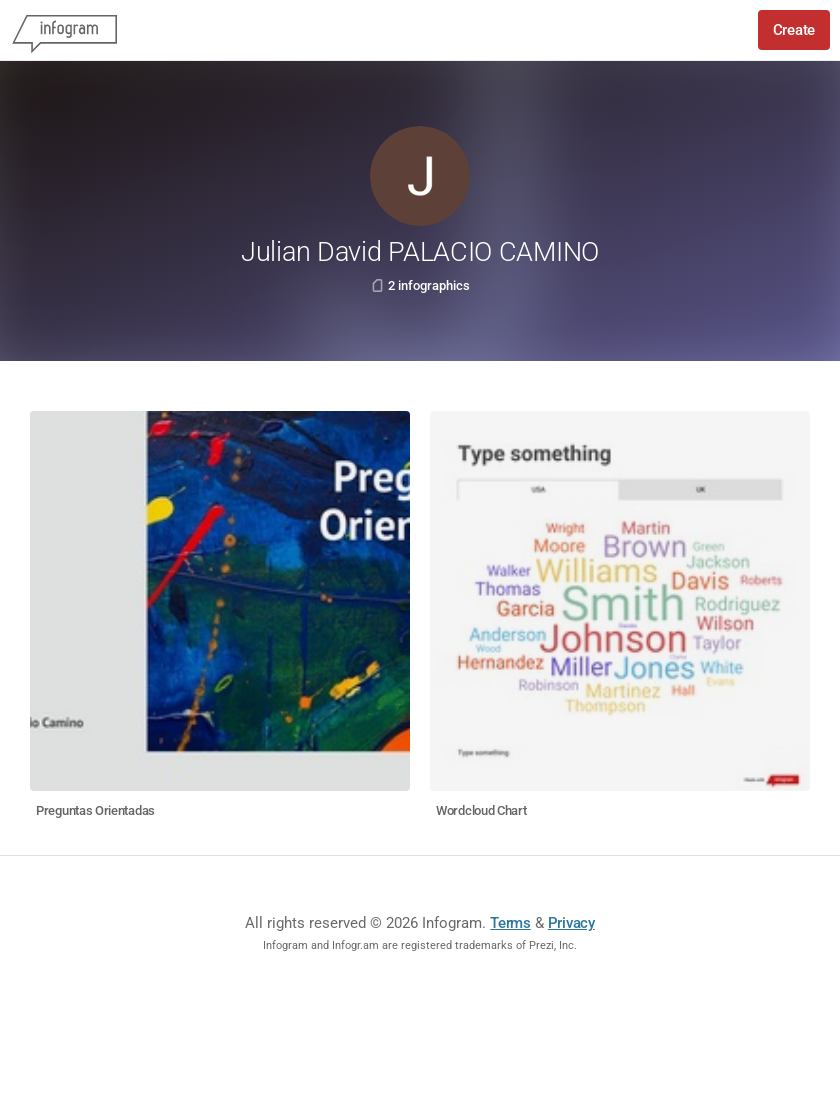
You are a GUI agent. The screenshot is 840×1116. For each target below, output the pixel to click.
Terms (510, 923)
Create (794, 30)
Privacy (571, 923)
